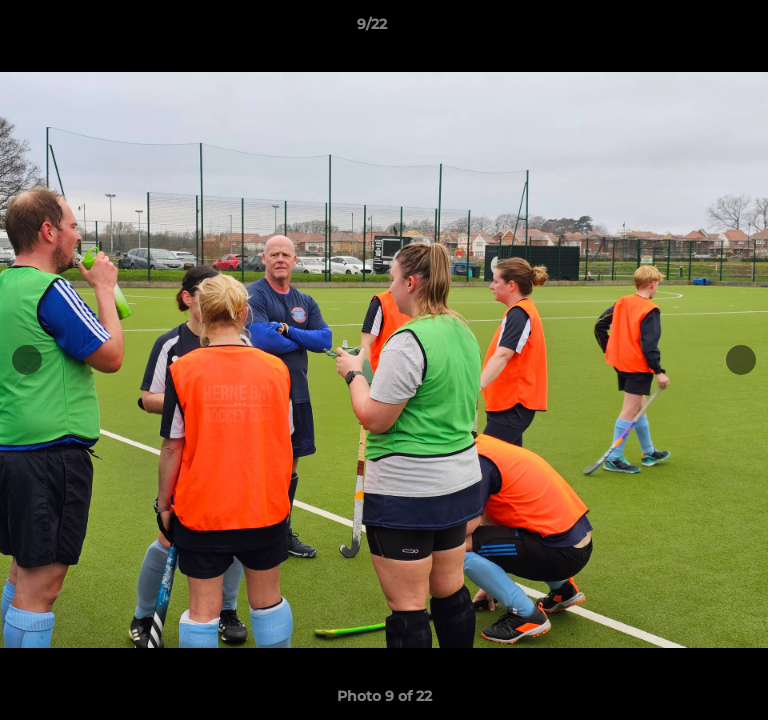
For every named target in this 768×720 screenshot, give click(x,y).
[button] (696, 29)
